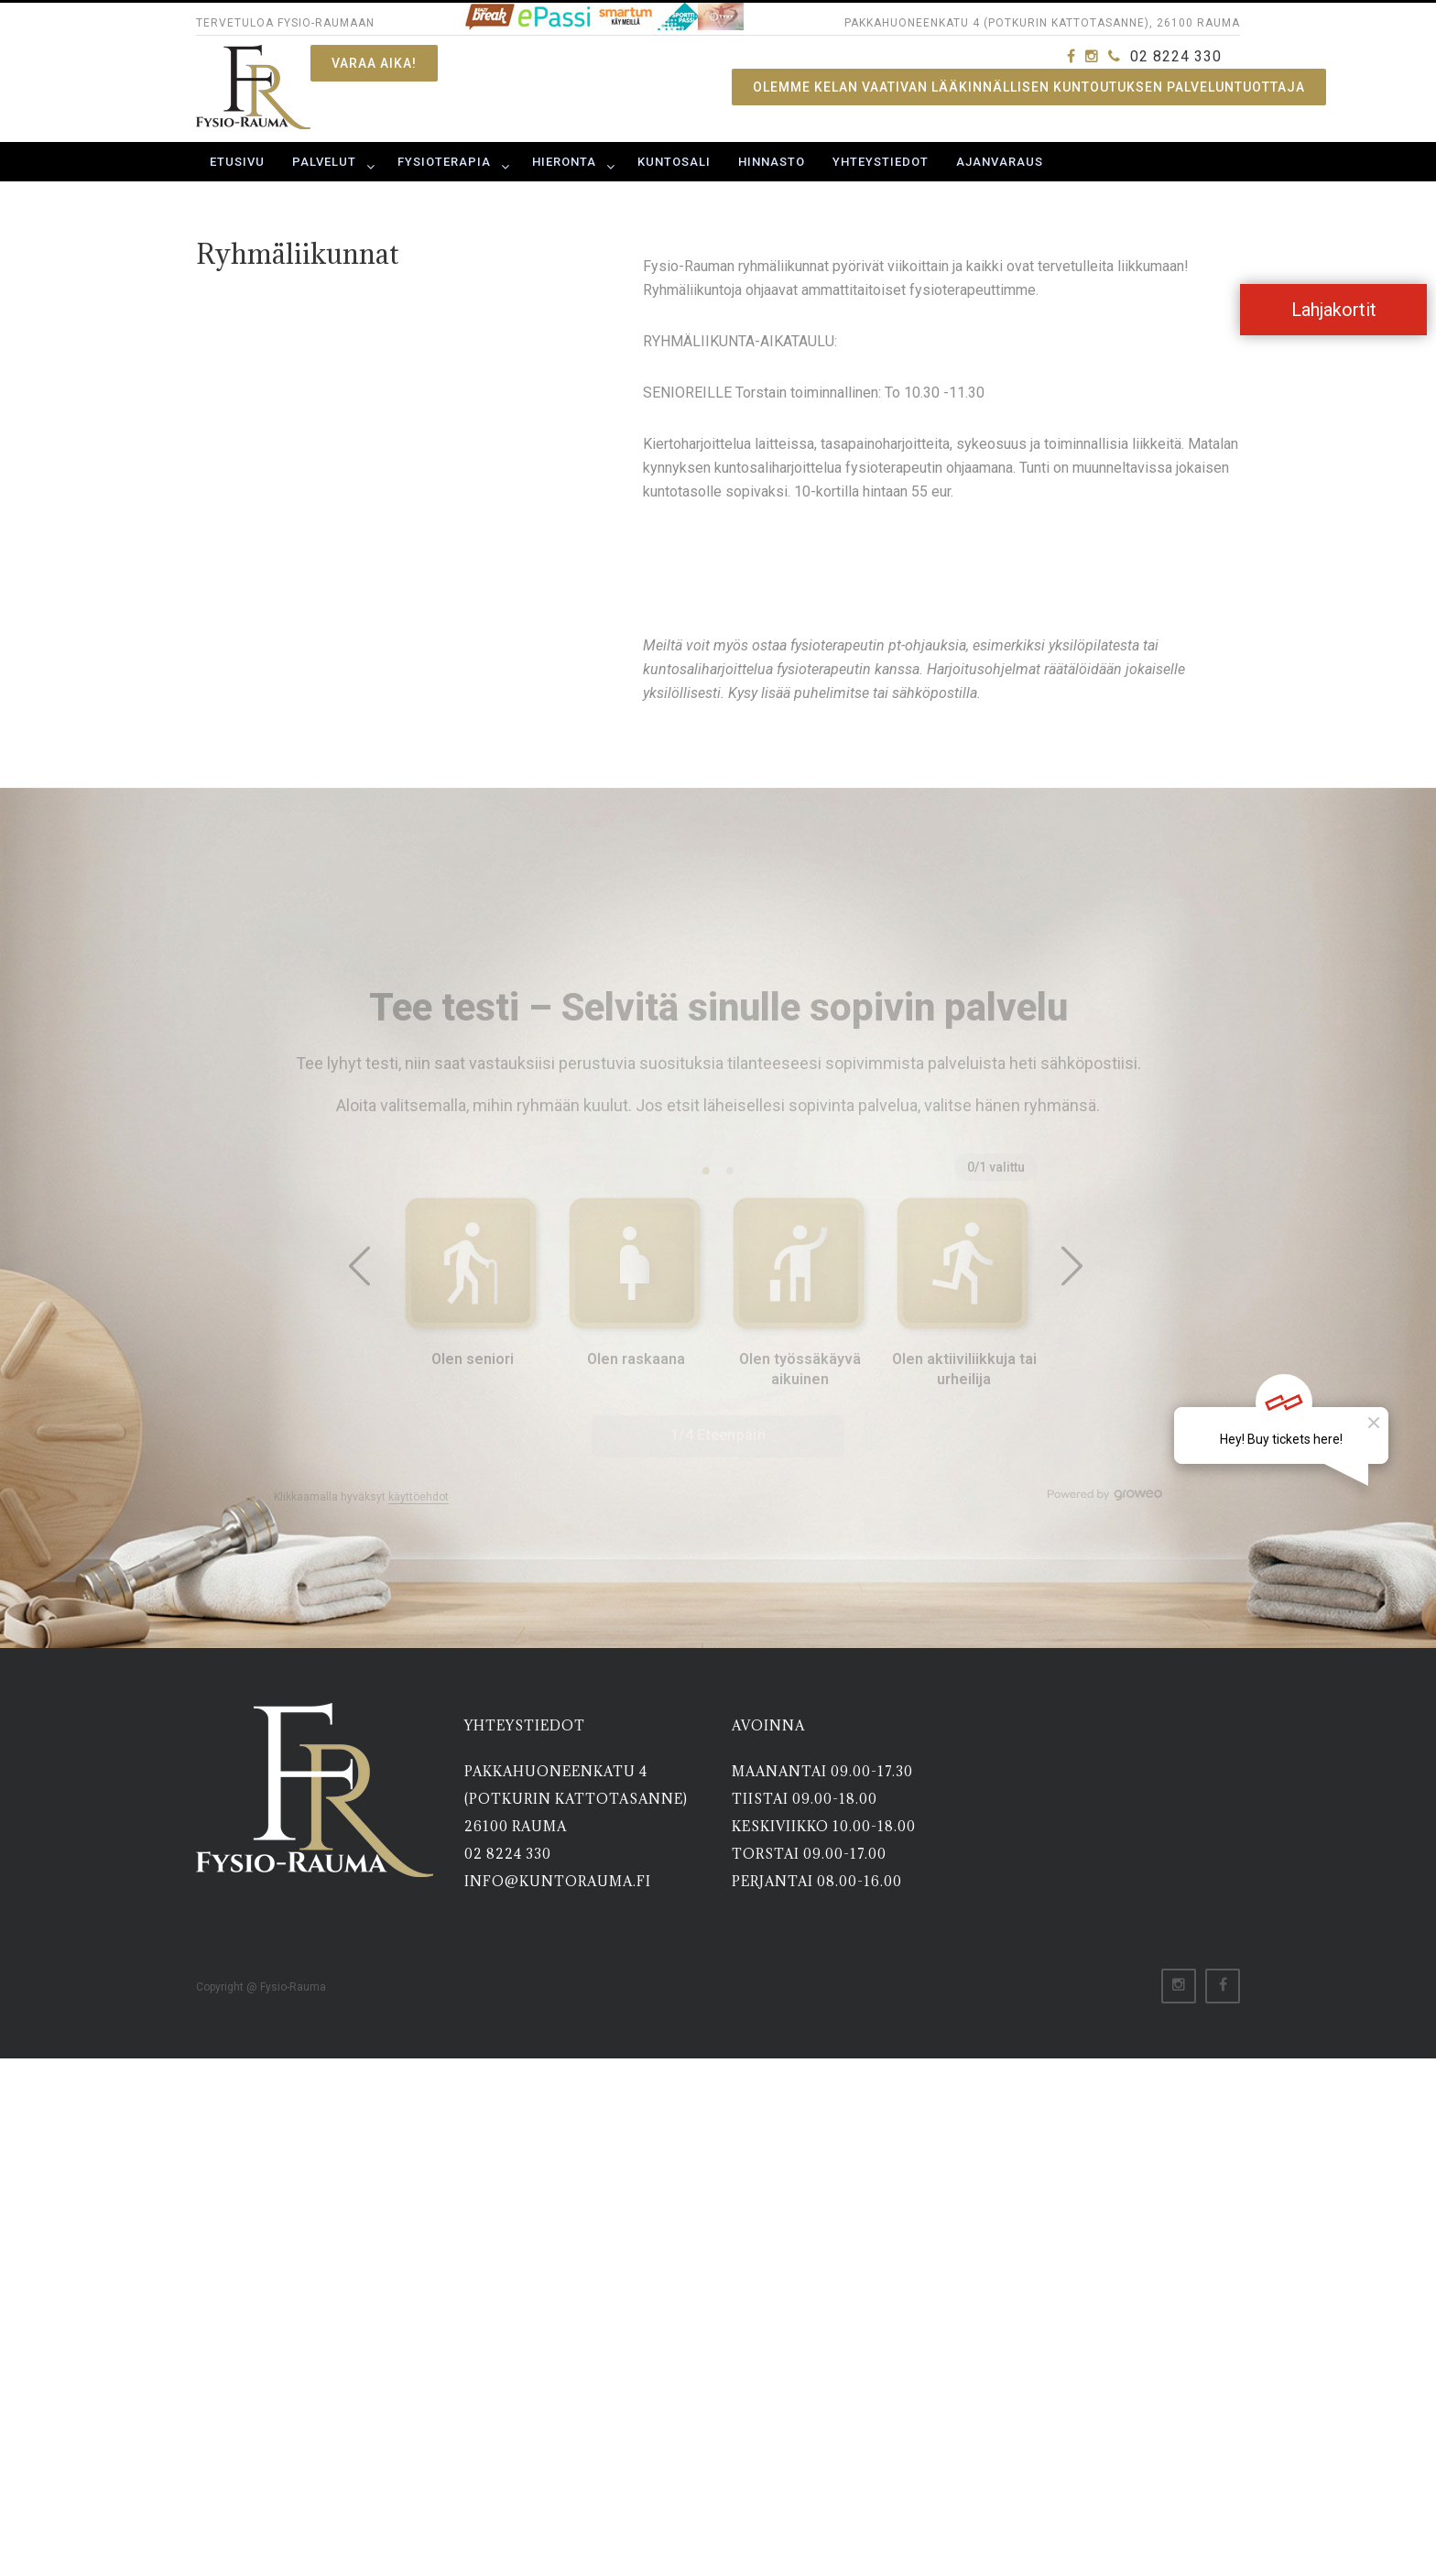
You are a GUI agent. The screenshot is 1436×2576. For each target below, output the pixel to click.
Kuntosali (674, 162)
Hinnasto (771, 162)
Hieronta (564, 162)
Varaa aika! (374, 63)
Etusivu (237, 162)
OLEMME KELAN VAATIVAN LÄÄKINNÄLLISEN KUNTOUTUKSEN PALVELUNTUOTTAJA (1029, 87)
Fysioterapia (444, 162)
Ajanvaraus (999, 162)
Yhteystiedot (880, 162)
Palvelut (324, 162)
